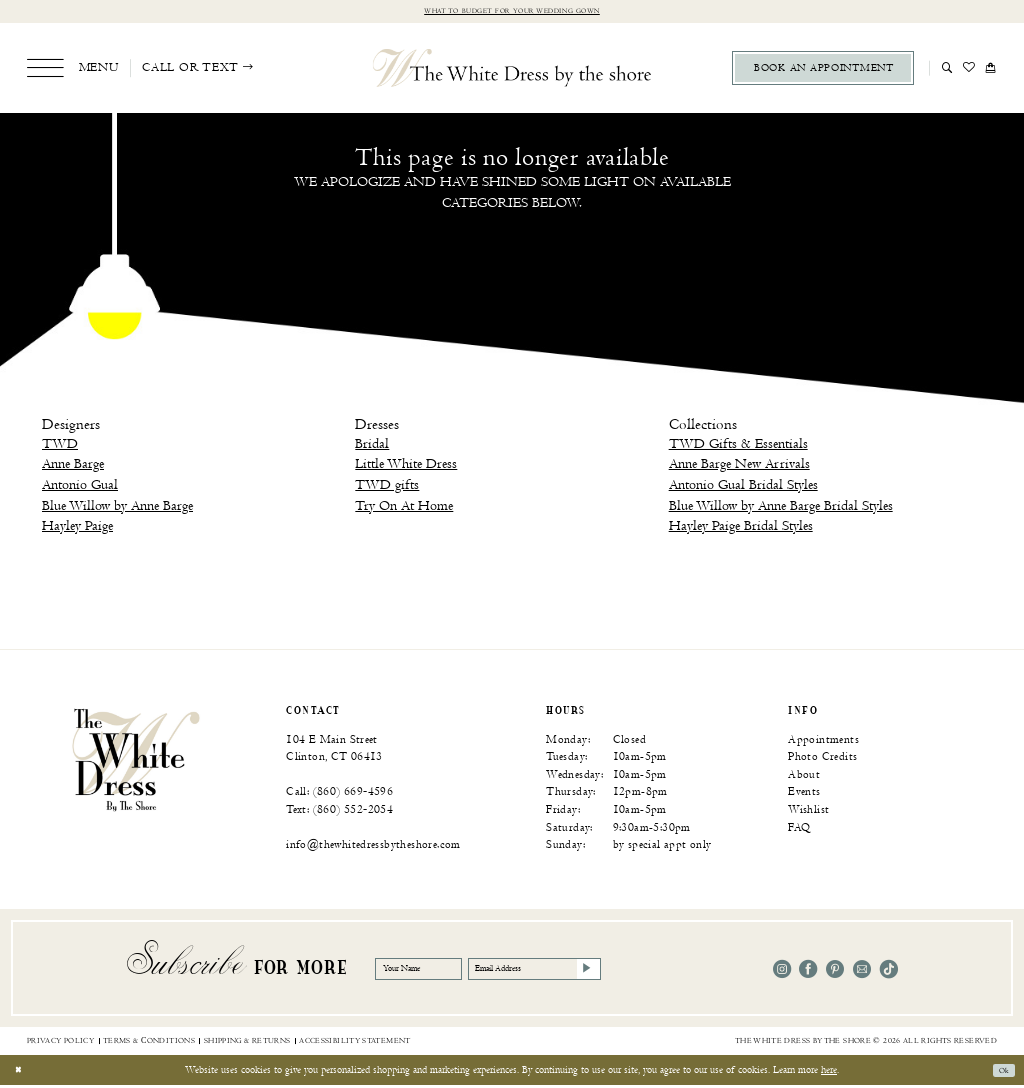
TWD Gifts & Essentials (738, 445)
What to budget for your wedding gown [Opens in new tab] (512, 12)
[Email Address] (590, 972)
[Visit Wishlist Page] (969, 70)
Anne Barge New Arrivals (739, 466)
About (804, 776)
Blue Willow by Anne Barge (117, 507)
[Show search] (947, 70)
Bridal (372, 445)
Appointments (823, 741)
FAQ (799, 829)
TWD (60, 445)
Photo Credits (822, 759)
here (829, 1072)
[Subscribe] (664, 972)
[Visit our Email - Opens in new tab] (862, 971)
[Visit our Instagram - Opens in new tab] (782, 971)
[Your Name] (434, 972)
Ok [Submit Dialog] (1000, 1073)
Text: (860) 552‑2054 (339, 812)
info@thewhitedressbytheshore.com (373, 847)
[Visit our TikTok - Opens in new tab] (889, 971)
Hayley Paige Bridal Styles (741, 528)
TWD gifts (387, 487)
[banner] (136, 761)
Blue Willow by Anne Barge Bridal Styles (781, 507)
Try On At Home (404, 507)
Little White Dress (406, 466)
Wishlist (808, 812)
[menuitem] (72, 70)
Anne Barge (73, 466)
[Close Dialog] (21, 1073)
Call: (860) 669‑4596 (339, 794)
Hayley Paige (77, 528)
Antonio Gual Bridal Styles (743, 487)
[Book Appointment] (823, 71)
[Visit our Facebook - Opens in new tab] (808, 971)
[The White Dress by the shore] (512, 70)
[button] (72, 70)
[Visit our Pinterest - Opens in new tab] (835, 971)
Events (804, 794)
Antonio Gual (80, 487)
